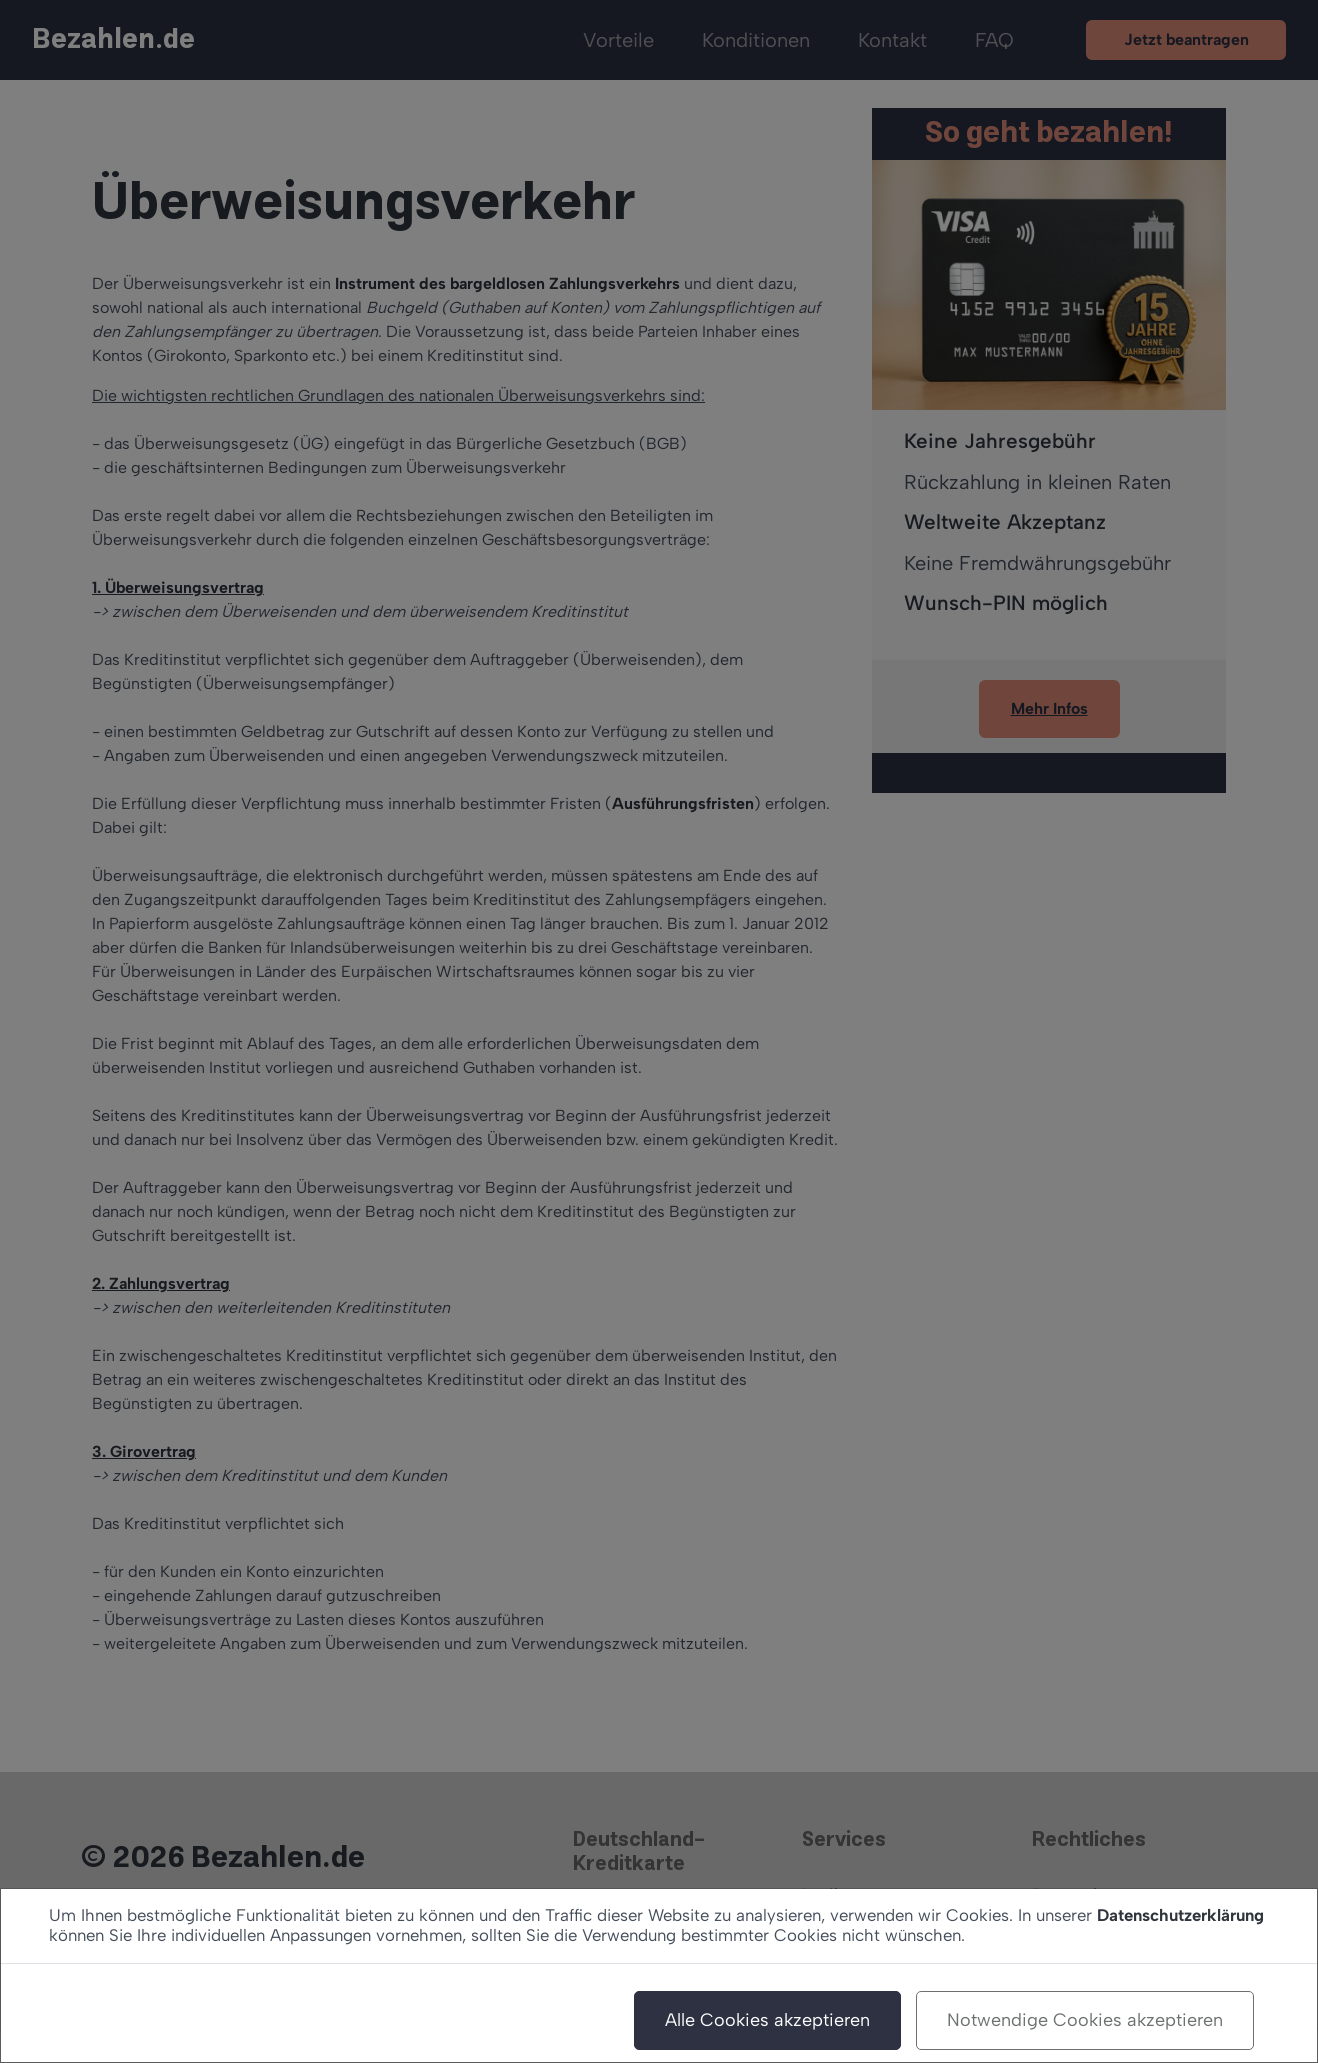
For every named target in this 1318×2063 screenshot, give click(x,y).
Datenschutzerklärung (1180, 1915)
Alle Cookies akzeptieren (767, 2020)
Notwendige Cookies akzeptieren (1085, 2020)
